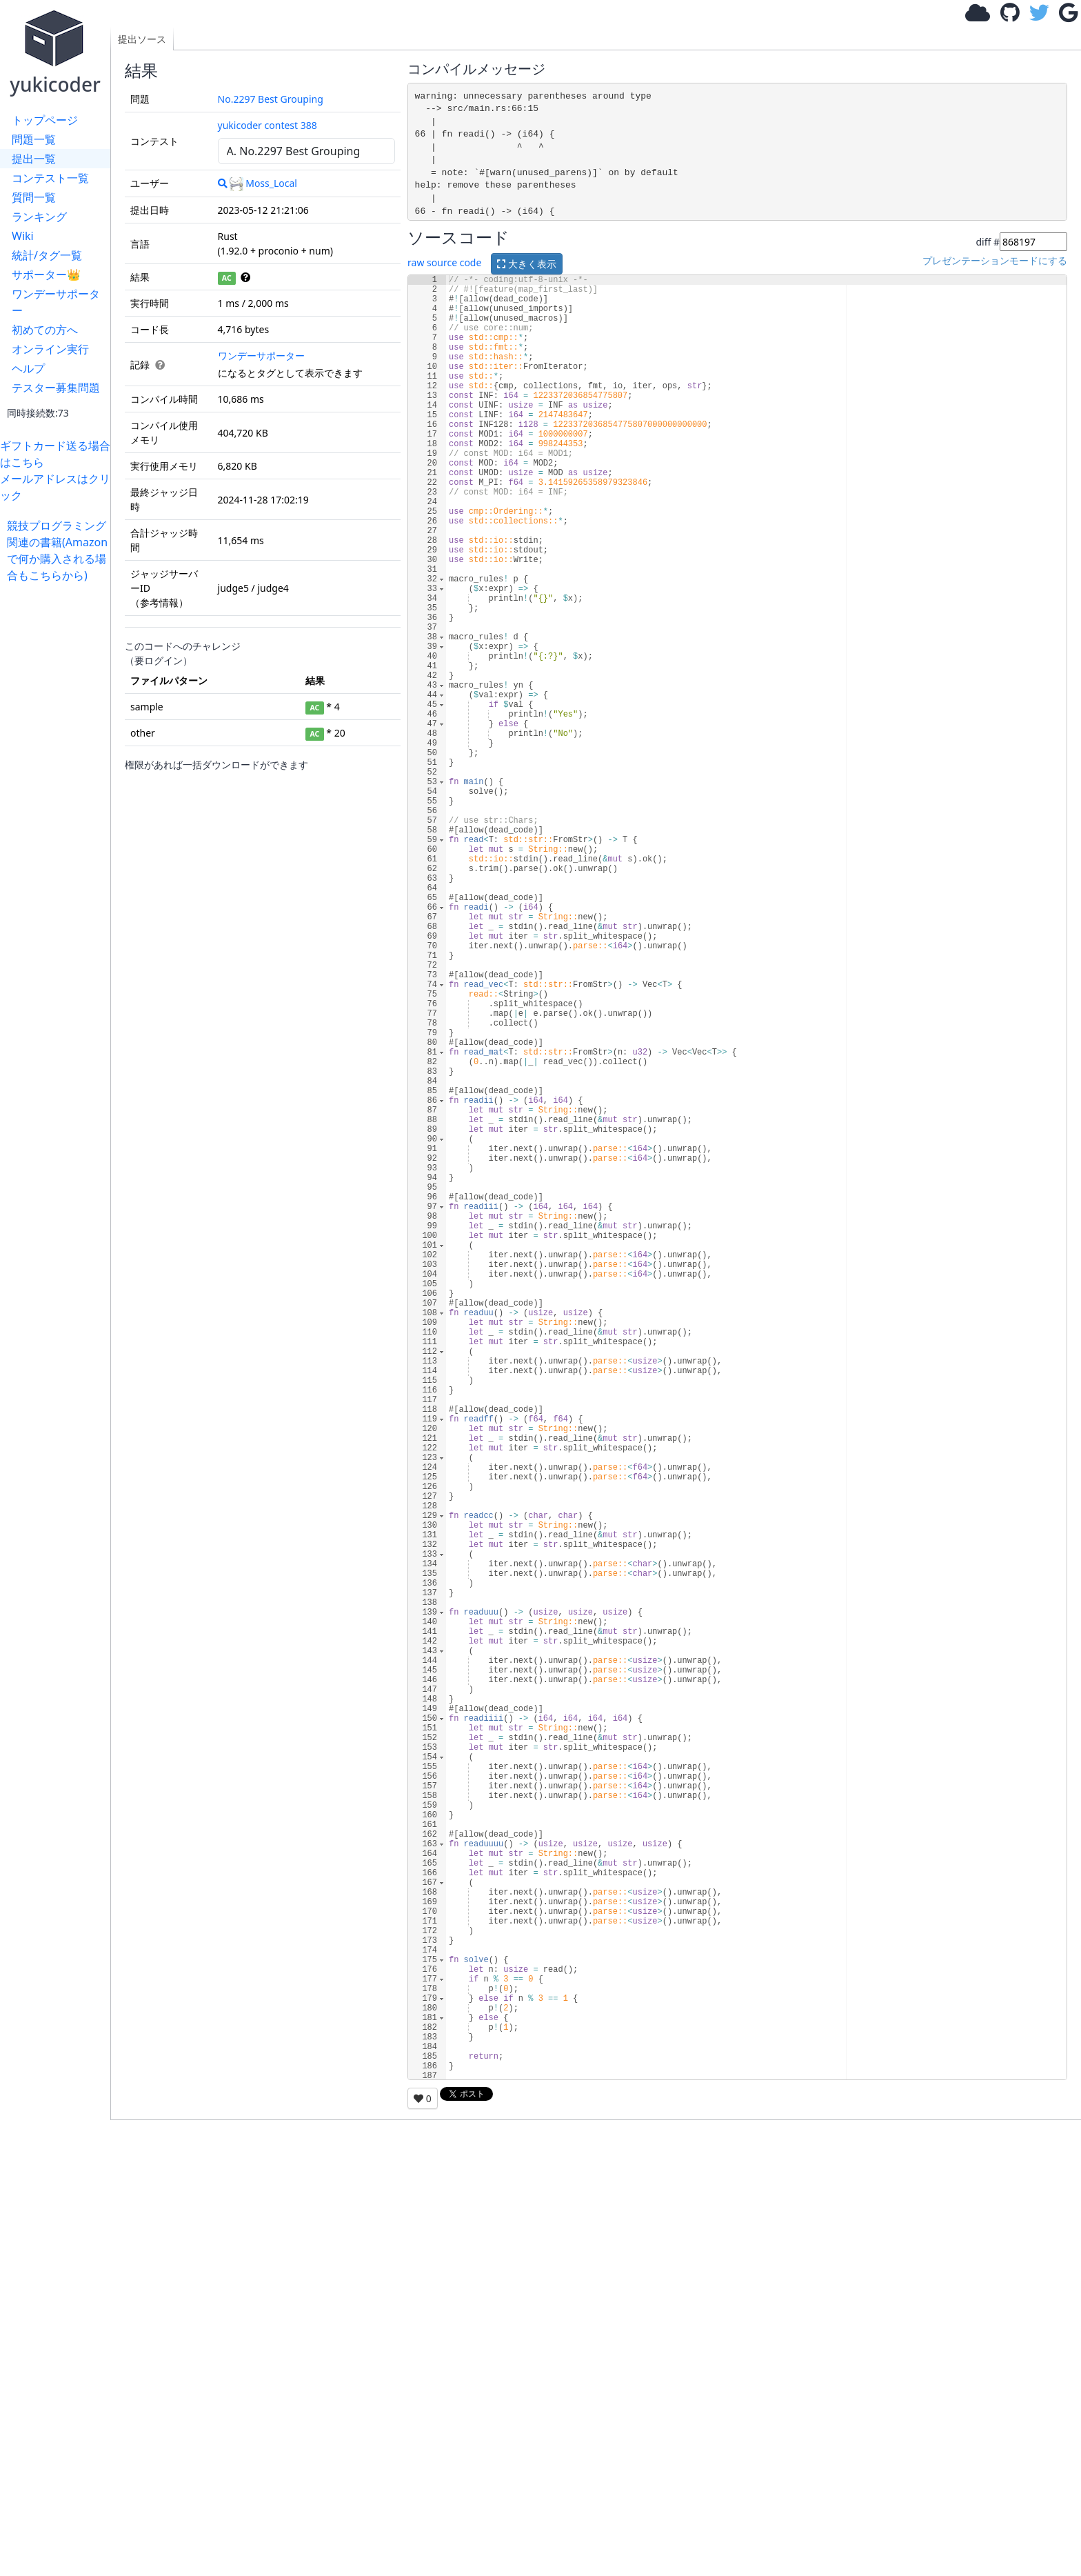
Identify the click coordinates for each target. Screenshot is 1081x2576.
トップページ (45, 120)
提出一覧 (34, 158)
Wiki (23, 235)
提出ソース (142, 39)
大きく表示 (526, 263)
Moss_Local (263, 183)
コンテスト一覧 (50, 178)
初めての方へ (45, 329)
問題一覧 (34, 139)
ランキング (39, 216)
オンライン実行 (50, 349)
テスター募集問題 (56, 387)
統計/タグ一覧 (47, 255)
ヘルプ (28, 368)
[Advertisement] (58, 790)
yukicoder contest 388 (267, 125)
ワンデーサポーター (56, 302)
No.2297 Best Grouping (270, 99)
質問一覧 (34, 197)
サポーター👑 (46, 274)
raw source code (444, 262)
